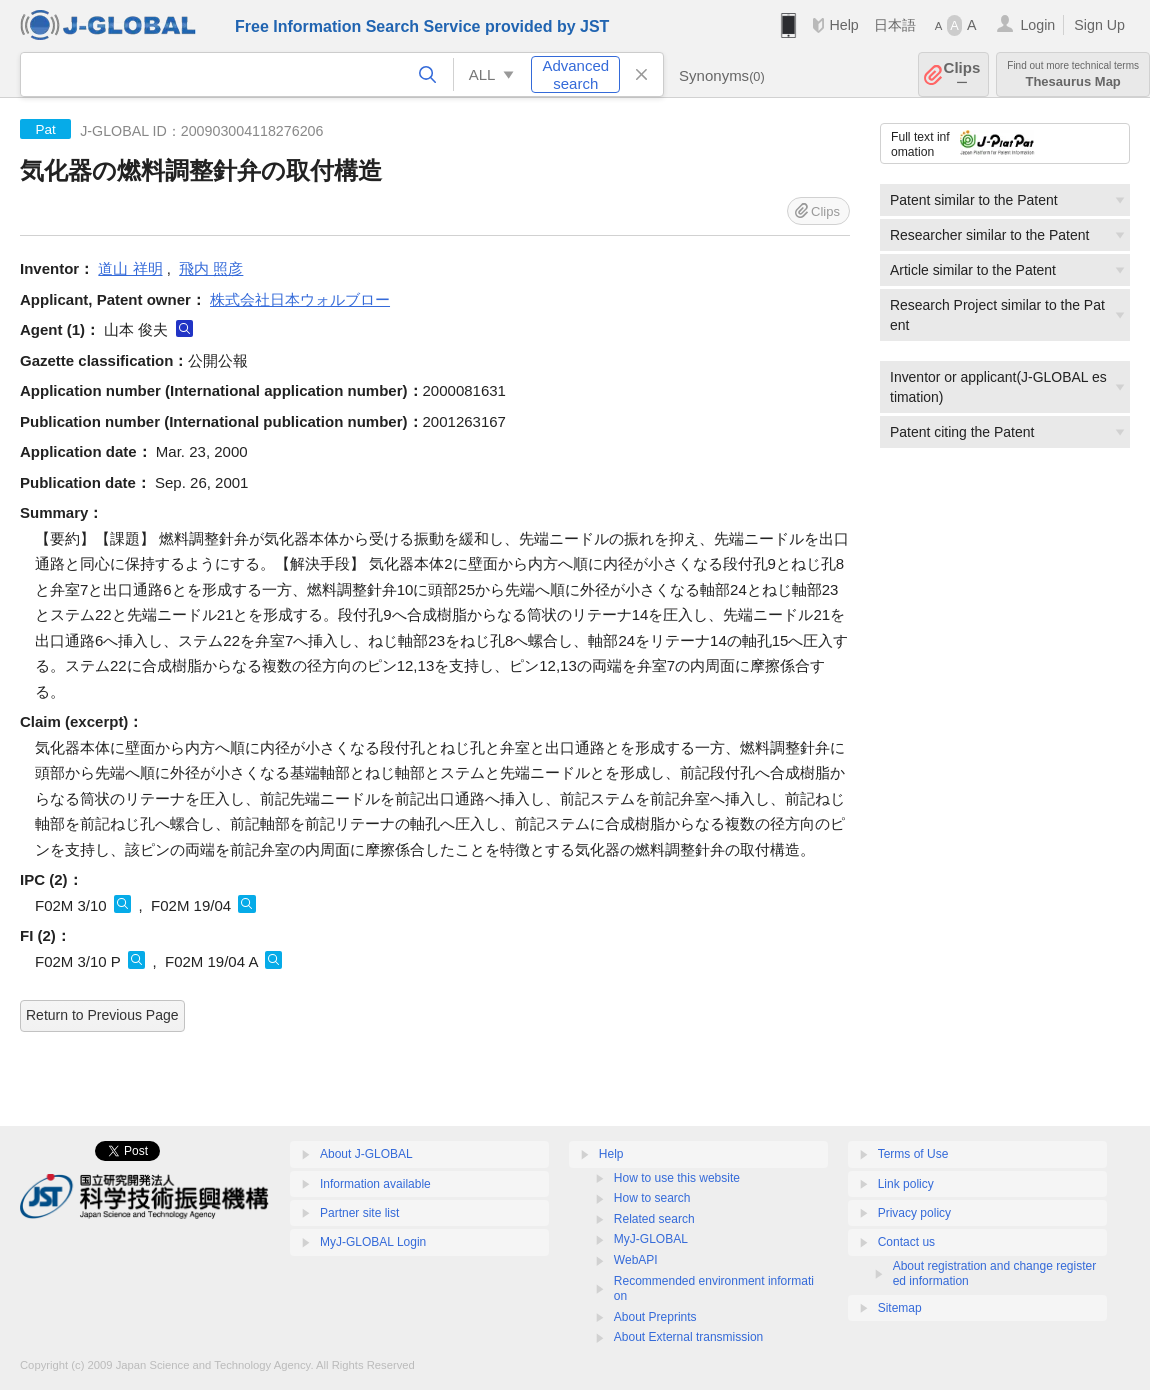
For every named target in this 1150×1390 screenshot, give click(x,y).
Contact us (906, 1242)
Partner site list (359, 1213)
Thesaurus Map (1073, 74)
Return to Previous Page (102, 1015)
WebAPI (636, 1260)
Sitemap (900, 1308)
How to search (652, 1198)
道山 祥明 (130, 268)
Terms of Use (913, 1154)
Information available (375, 1184)
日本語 (895, 25)
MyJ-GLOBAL (651, 1239)
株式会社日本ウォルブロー (300, 299)
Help (843, 25)
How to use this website (677, 1178)
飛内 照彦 (211, 268)
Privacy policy (914, 1213)
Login (1037, 25)
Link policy (906, 1184)
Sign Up (1099, 25)
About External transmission (688, 1337)
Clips (962, 74)
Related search (654, 1219)
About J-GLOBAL (366, 1154)
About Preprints (655, 1317)
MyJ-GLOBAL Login (373, 1242)
